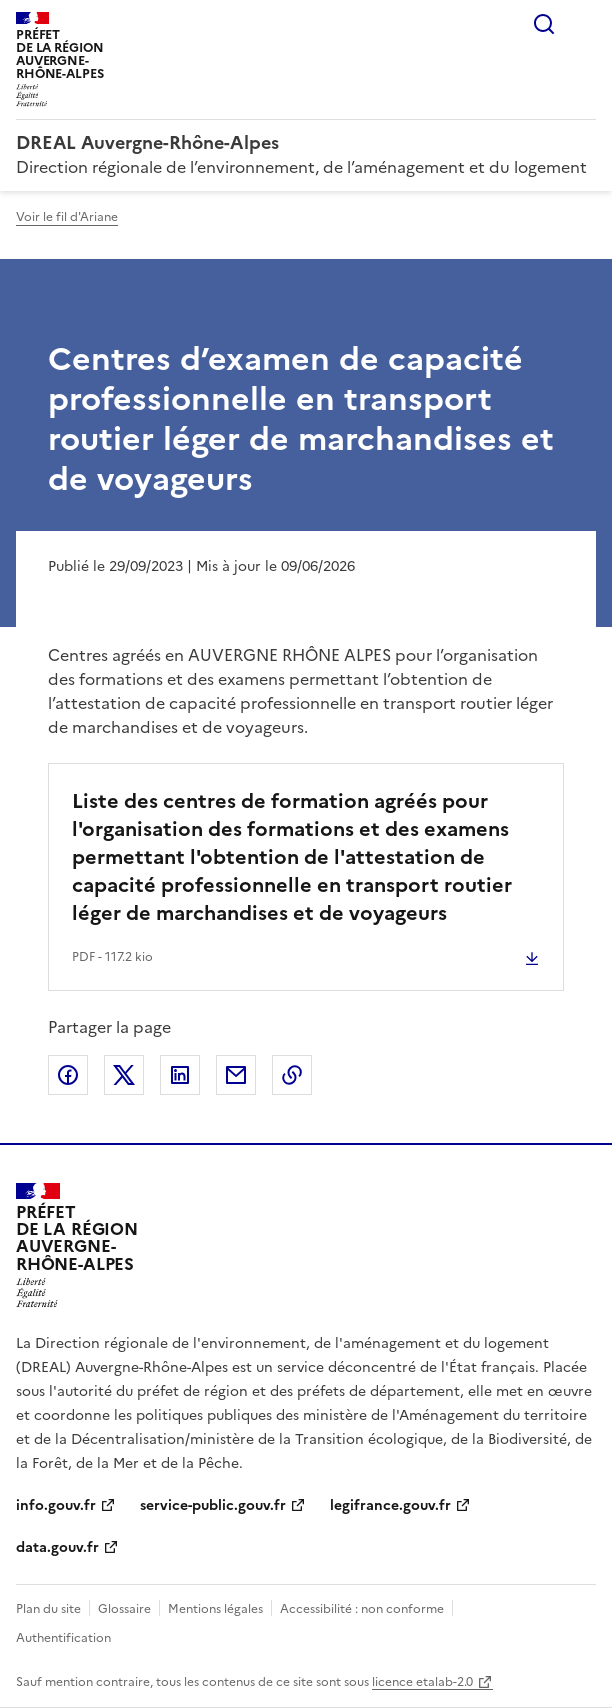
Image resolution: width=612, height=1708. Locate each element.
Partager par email (236, 1075)
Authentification (63, 1638)
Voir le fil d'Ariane (67, 217)
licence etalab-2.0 (422, 1682)
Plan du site (48, 1609)
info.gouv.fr (56, 1505)
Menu (584, 24)
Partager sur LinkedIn (180, 1075)
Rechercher (544, 24)
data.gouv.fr (57, 1547)
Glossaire (124, 1609)
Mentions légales (215, 1609)
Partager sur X (124, 1075)
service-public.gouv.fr (213, 1505)
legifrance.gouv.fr (390, 1505)
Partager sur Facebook (68, 1075)
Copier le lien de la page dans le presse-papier (292, 1075)
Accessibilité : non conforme (362, 1609)
